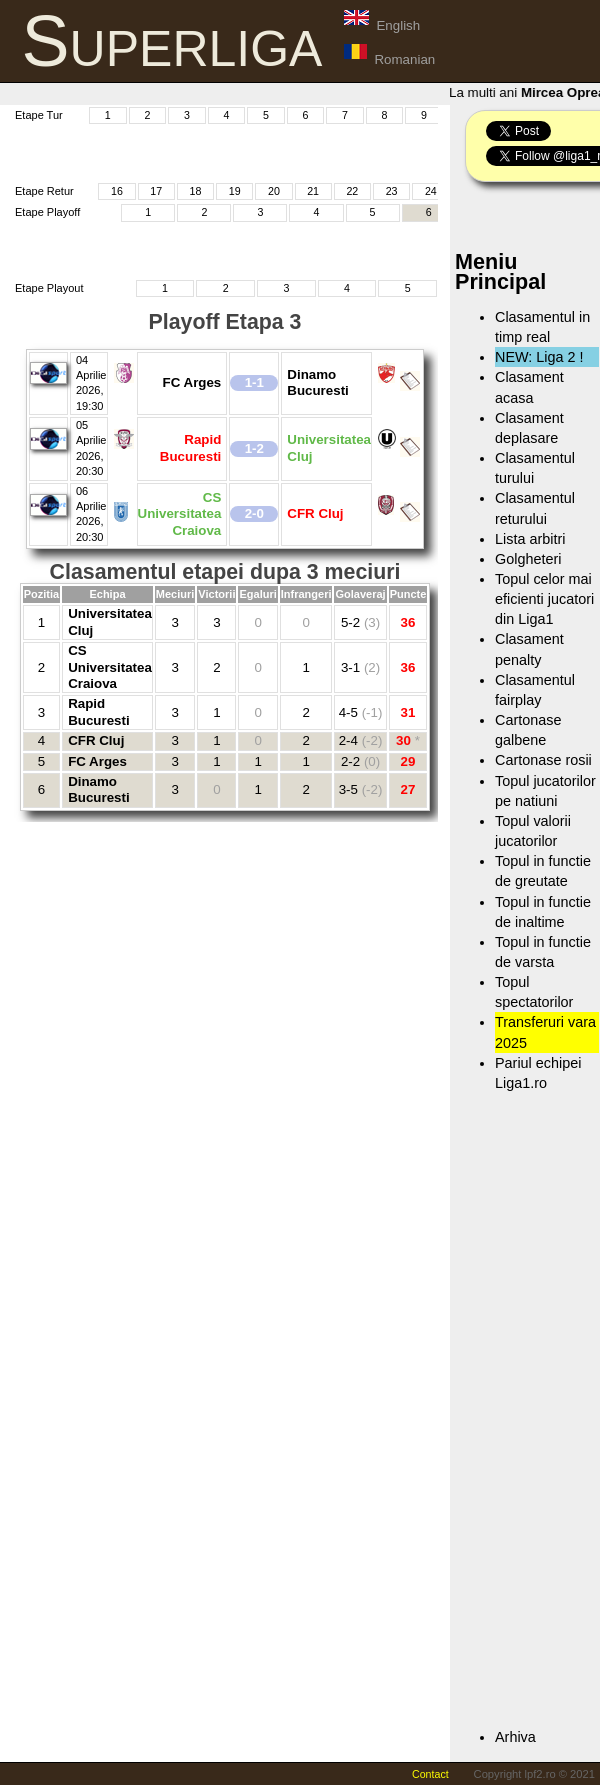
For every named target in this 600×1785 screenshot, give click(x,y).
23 (392, 191)
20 (274, 191)
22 (352, 191)
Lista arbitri (530, 539)
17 (156, 191)
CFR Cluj (96, 740)
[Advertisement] (236, 151)
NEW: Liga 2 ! (539, 357)
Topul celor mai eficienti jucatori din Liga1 (544, 599)
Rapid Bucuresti (98, 711)
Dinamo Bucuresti (98, 789)
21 (313, 191)
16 (117, 191)
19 (235, 191)
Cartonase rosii (543, 760)
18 (195, 191)
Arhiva (515, 1737)
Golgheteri (528, 559)
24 (431, 191)
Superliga (172, 41)
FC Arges (97, 761)
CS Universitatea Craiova (110, 667)
